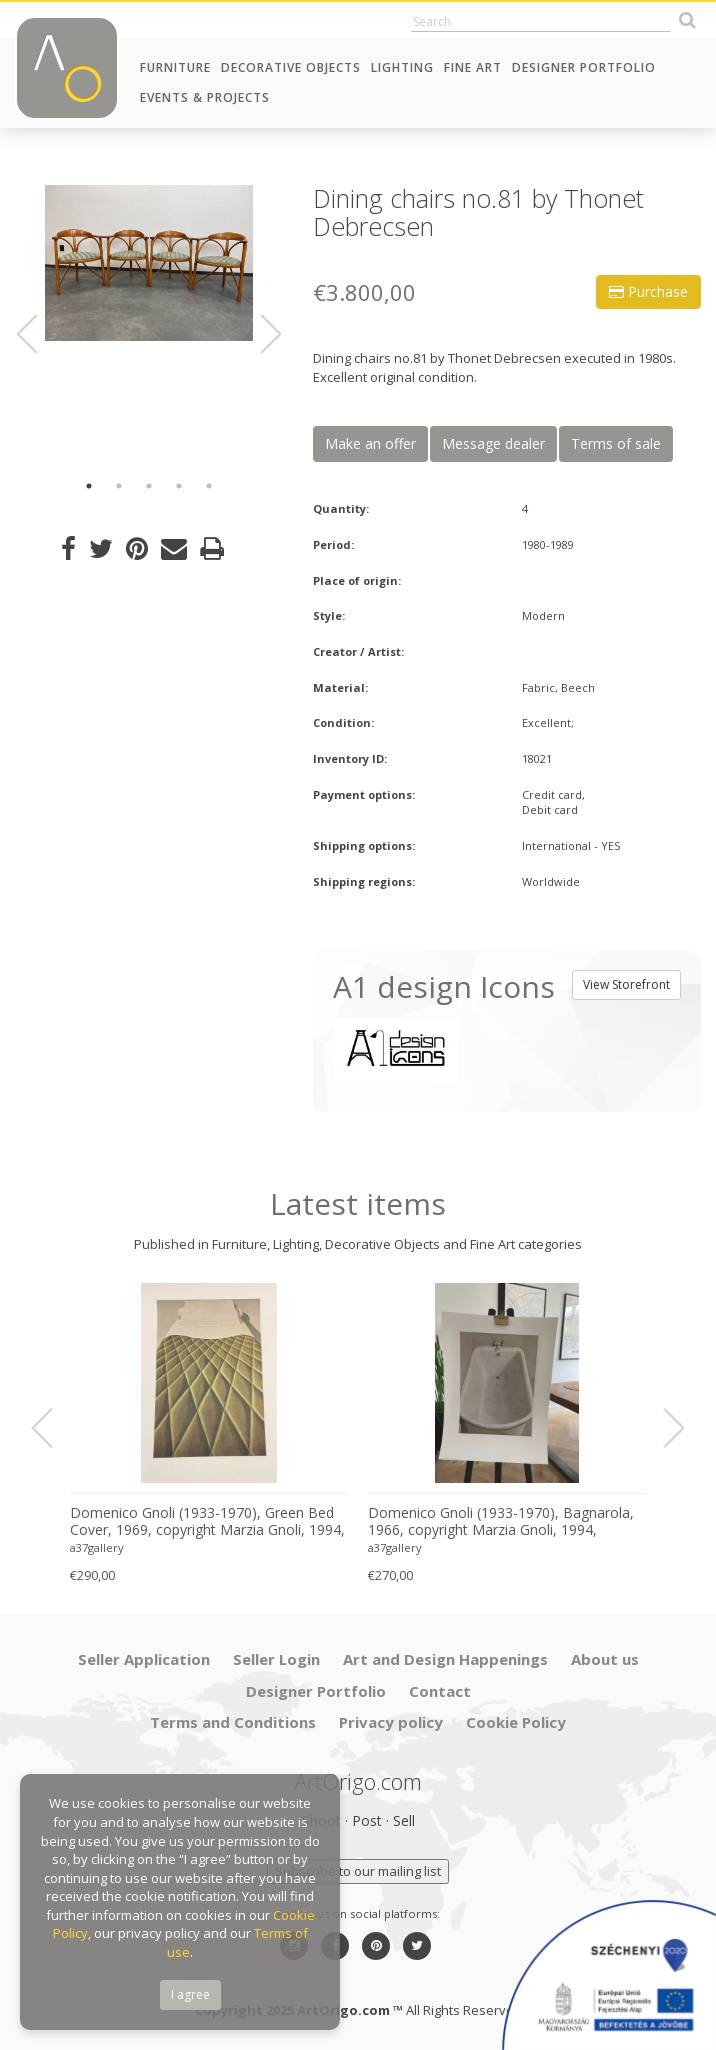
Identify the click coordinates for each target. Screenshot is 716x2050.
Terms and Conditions (233, 1722)
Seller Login (276, 1659)
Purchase (648, 291)
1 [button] (89, 486)
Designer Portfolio (584, 67)
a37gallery (97, 1547)
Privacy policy (391, 1722)
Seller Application (144, 1659)
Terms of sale (616, 443)
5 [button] (209, 486)
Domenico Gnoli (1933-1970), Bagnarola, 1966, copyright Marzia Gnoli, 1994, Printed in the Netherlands (501, 1522)
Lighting (402, 67)
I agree (190, 1994)
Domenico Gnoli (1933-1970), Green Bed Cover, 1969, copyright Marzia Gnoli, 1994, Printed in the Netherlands (207, 1522)
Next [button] (260, 335)
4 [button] (179, 486)
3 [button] (149, 486)
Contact (440, 1691)
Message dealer (493, 443)
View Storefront (626, 984)
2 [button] (119, 486)
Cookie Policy (516, 1722)
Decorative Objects (291, 67)
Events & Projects (205, 97)
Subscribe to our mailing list (358, 1871)
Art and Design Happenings (445, 1659)
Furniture (175, 67)
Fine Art (473, 67)
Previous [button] (39, 335)
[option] (149, 263)
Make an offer (370, 443)
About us (605, 1659)
